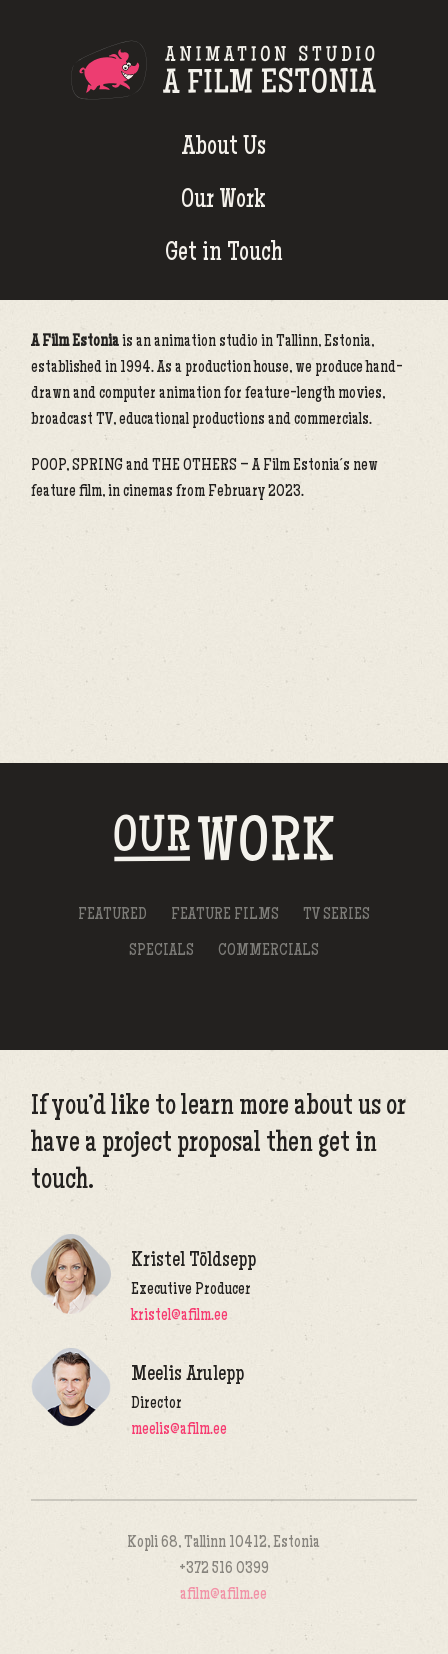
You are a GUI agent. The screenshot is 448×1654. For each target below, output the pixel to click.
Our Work (223, 201)
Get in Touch (224, 254)
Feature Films (225, 915)
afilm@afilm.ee (223, 1595)
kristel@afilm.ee (179, 1316)
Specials (161, 951)
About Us (224, 148)
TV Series (336, 915)
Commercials (268, 951)
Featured (112, 915)
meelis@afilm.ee (179, 1430)
